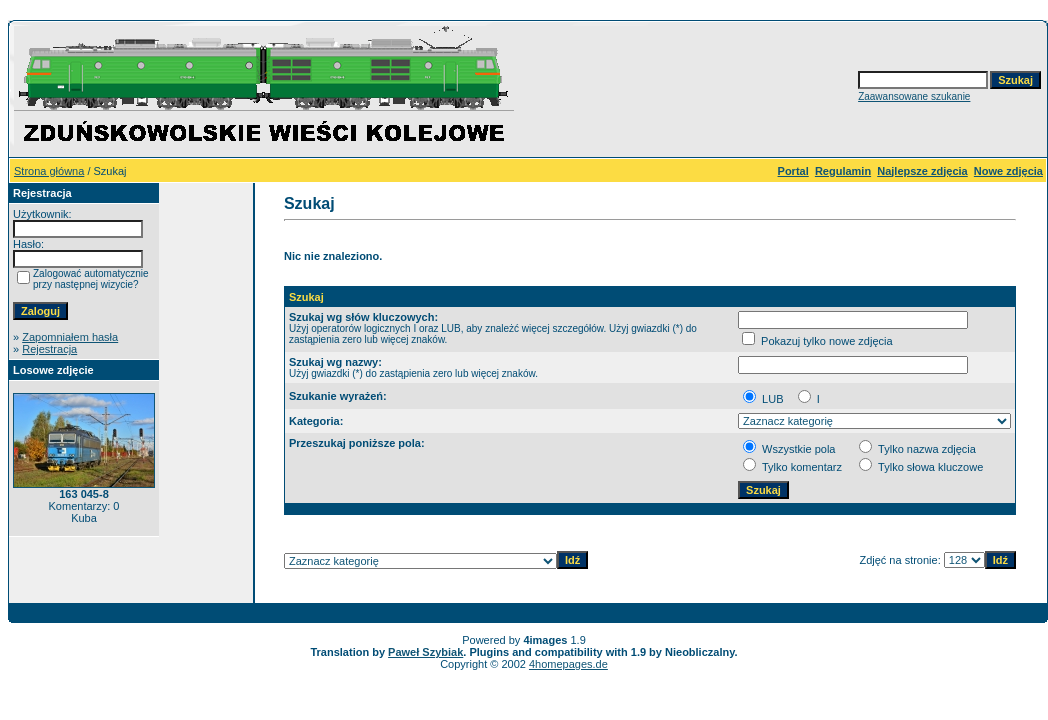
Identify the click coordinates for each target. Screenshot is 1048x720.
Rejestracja (49, 349)
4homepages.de (568, 664)
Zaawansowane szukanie (914, 96)
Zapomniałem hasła (70, 337)
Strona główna (49, 171)
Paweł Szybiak (425, 652)
